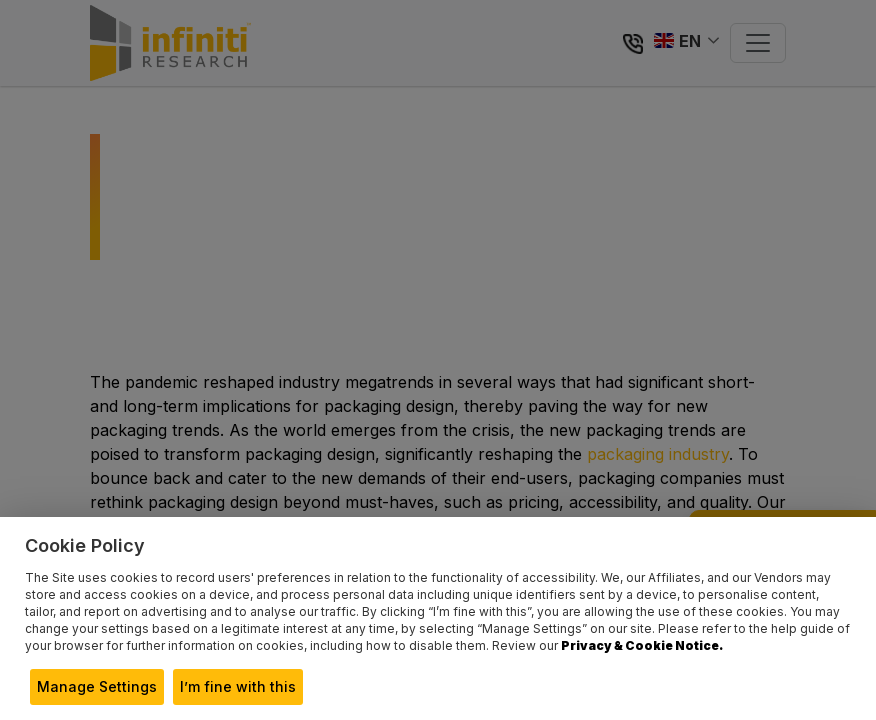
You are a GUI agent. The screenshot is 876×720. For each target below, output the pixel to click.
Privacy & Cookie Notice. (642, 645)
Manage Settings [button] (97, 686)
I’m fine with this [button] (238, 686)
